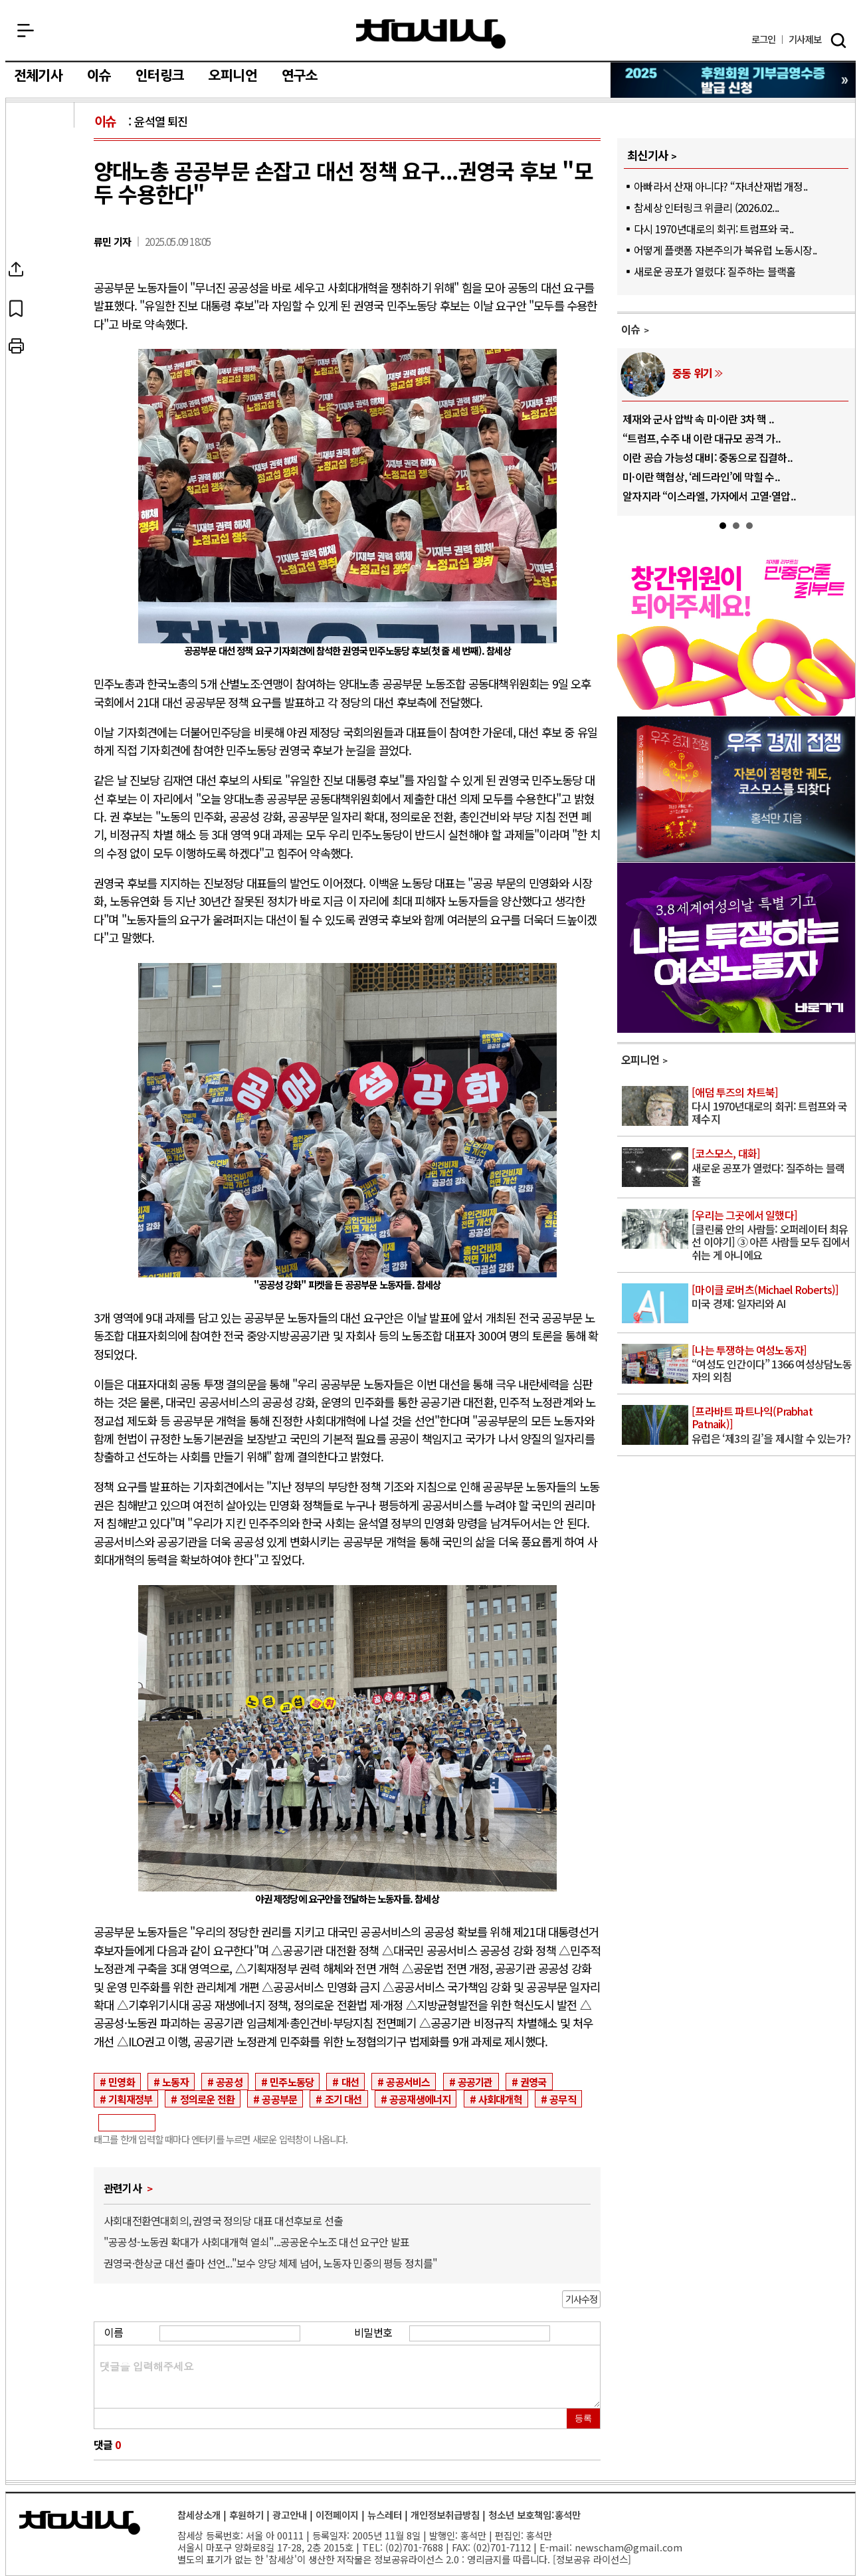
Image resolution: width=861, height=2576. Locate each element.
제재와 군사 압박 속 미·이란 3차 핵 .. (698, 419)
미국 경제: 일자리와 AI (772, 1297)
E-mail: (555, 2547)
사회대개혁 (500, 2099)
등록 (583, 2418)
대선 (350, 2081)
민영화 (121, 2081)
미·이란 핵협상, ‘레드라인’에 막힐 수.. (701, 476)
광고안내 (289, 2515)
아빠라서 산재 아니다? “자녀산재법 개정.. (720, 186)
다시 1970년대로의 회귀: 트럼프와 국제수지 (772, 1106)
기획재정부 (130, 2099)
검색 (838, 40)
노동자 (175, 2081)
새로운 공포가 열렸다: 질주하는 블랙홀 (714, 271)
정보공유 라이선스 (592, 2559)
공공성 (229, 2081)
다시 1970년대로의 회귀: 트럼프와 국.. (713, 229)
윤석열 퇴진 (160, 121)
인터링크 (160, 75)
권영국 (533, 2081)
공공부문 (279, 2099)
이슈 (99, 75)
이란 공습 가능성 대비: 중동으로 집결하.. (707, 457)
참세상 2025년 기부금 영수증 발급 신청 (734, 80)
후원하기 (246, 2515)
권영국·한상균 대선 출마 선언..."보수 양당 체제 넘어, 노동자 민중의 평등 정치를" (271, 2263)
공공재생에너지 (419, 2099)
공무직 (562, 2099)
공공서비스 (408, 2081)
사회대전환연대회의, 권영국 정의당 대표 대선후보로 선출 (223, 2220)
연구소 (300, 75)
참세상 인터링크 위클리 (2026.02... (706, 207)
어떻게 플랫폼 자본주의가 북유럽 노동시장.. (725, 250)
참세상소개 (199, 2515)
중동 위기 (692, 373)
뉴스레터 (384, 2515)
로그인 (763, 39)
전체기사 (38, 75)
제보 (805, 39)
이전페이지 (337, 2515)
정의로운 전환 (207, 2099)
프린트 (49, 347)
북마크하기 (49, 308)
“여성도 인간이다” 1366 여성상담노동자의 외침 (772, 1364)
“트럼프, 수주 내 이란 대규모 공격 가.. (701, 438)
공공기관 (475, 2081)
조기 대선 (343, 2099)
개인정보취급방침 (445, 2515)
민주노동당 (292, 2081)
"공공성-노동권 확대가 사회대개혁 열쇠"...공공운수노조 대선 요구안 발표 (256, 2242)
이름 (113, 2332)
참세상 (431, 34)
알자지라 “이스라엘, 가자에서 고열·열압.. (709, 496)
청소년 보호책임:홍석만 (534, 2515)
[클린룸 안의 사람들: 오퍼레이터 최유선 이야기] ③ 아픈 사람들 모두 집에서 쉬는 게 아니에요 (772, 1236)
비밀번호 (373, 2332)
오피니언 (233, 75)
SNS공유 (49, 270)
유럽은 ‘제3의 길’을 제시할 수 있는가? (772, 1425)
